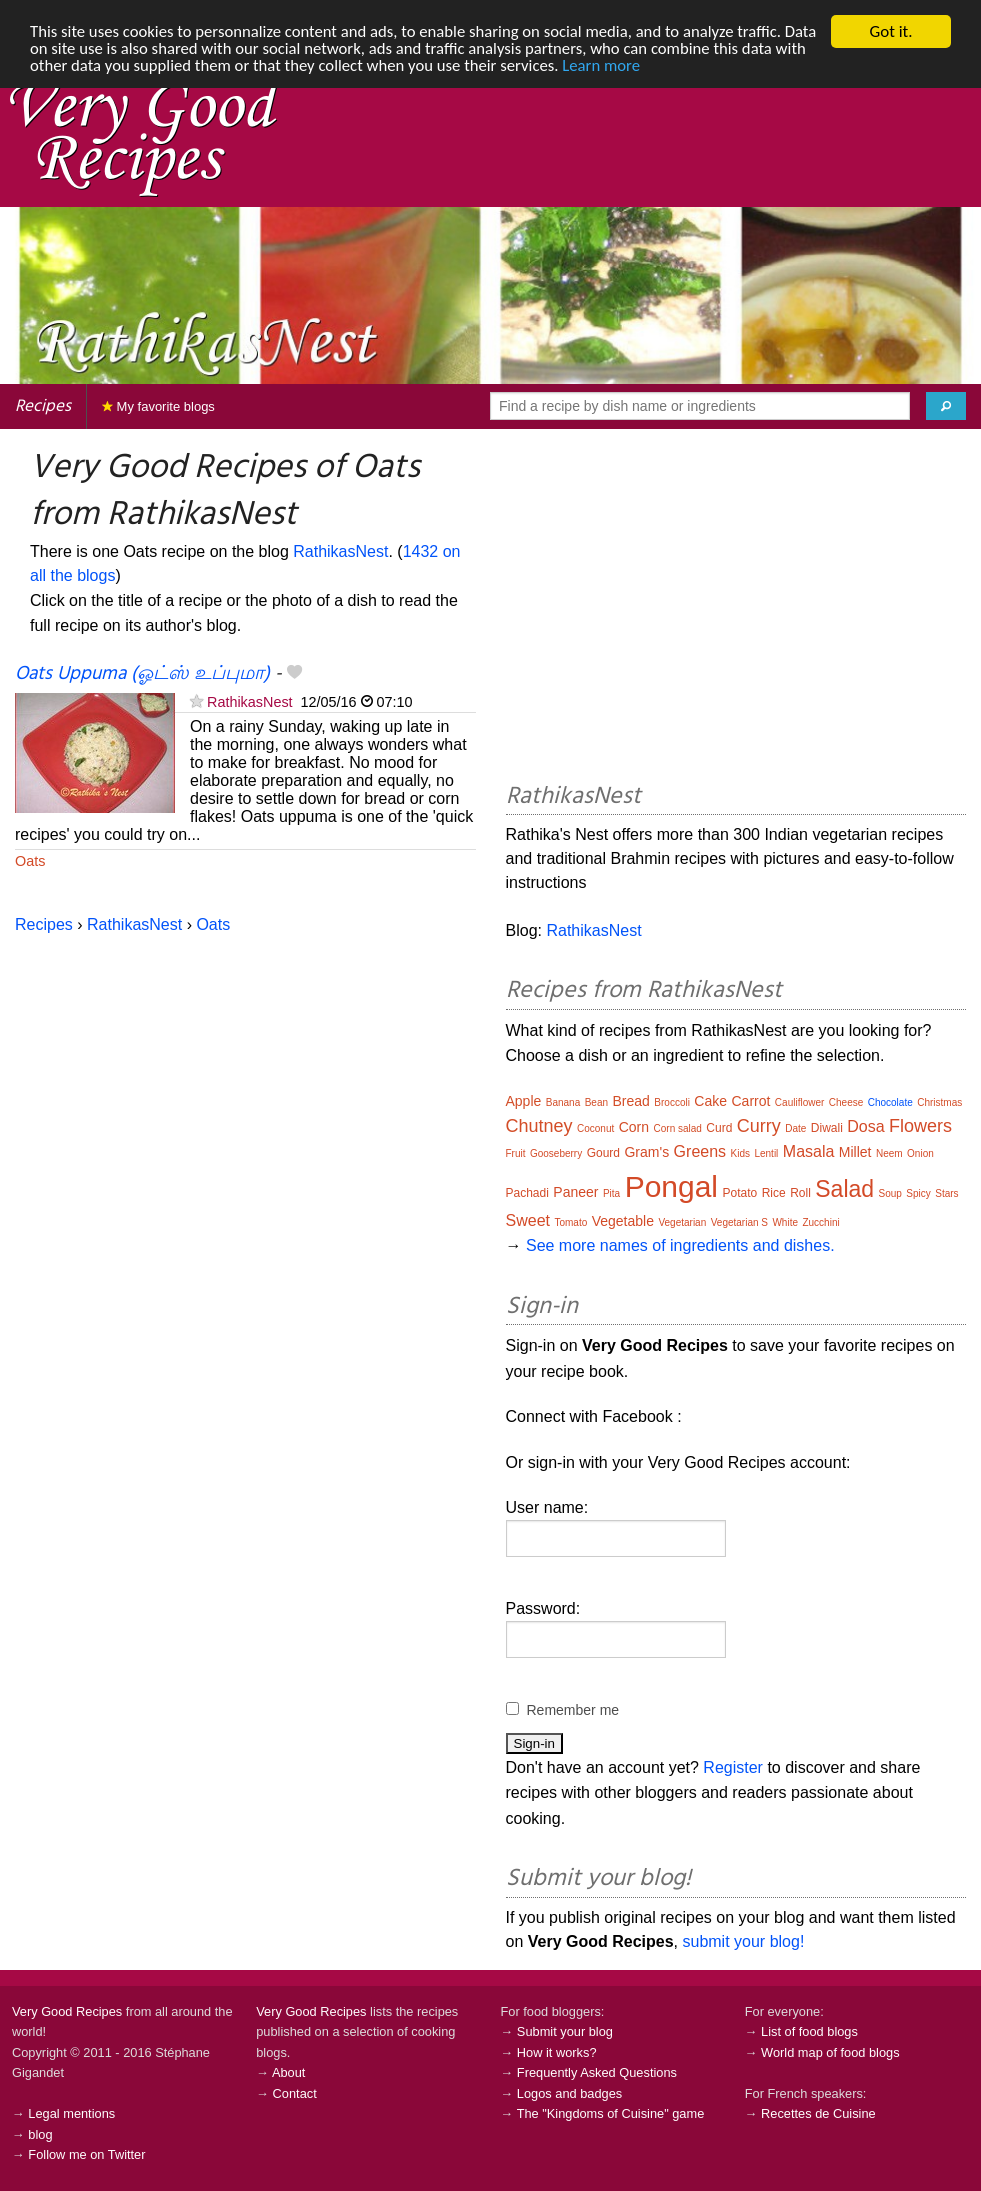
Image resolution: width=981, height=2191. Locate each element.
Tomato (570, 1222)
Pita (611, 1193)
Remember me (573, 1710)
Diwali (827, 1128)
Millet (855, 1152)
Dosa (865, 1126)
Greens (700, 1151)
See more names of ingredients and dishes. (680, 1245)
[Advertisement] (736, 609)
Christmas (939, 1102)
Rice (774, 1193)
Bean (596, 1102)
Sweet (528, 1220)
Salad (844, 1189)
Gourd (603, 1153)
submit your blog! (743, 1941)
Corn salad (678, 1128)
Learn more (680, 66)
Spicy (918, 1193)
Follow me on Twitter (86, 2154)
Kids (740, 1153)
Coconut (595, 1128)
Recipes (43, 406)
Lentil (766, 1153)
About (288, 2072)
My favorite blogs (158, 406)
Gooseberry (556, 1153)
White (785, 1222)
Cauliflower (799, 1102)
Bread (631, 1101)
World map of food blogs (830, 2052)
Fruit (516, 1153)
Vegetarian (682, 1222)
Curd (719, 1128)
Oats (30, 861)
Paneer (575, 1192)
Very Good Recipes (67, 2011)
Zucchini (820, 1222)
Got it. (890, 31)
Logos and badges (569, 2093)
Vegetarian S (739, 1222)
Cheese (846, 1102)
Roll (800, 1193)
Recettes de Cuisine (818, 2113)
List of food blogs (809, 2031)
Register (733, 1767)
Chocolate (890, 1102)
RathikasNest (340, 551)
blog (40, 2134)
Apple (524, 1101)
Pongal (671, 1186)
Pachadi (527, 1193)
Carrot (751, 1101)
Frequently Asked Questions (597, 2072)
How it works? (557, 2052)
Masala (809, 1151)
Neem (889, 1153)
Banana (563, 1102)
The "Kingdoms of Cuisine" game (611, 2113)
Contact (295, 2093)
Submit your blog (565, 2031)
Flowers (920, 1126)
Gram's (646, 1152)
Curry (759, 1126)
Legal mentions (71, 2113)
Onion (920, 1153)
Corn (634, 1127)
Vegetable (623, 1221)
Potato (740, 1193)
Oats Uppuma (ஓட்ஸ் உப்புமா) (142, 674)
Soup (890, 1193)
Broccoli (672, 1102)
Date (795, 1128)
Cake (710, 1101)
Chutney (539, 1126)
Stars (946, 1193)
